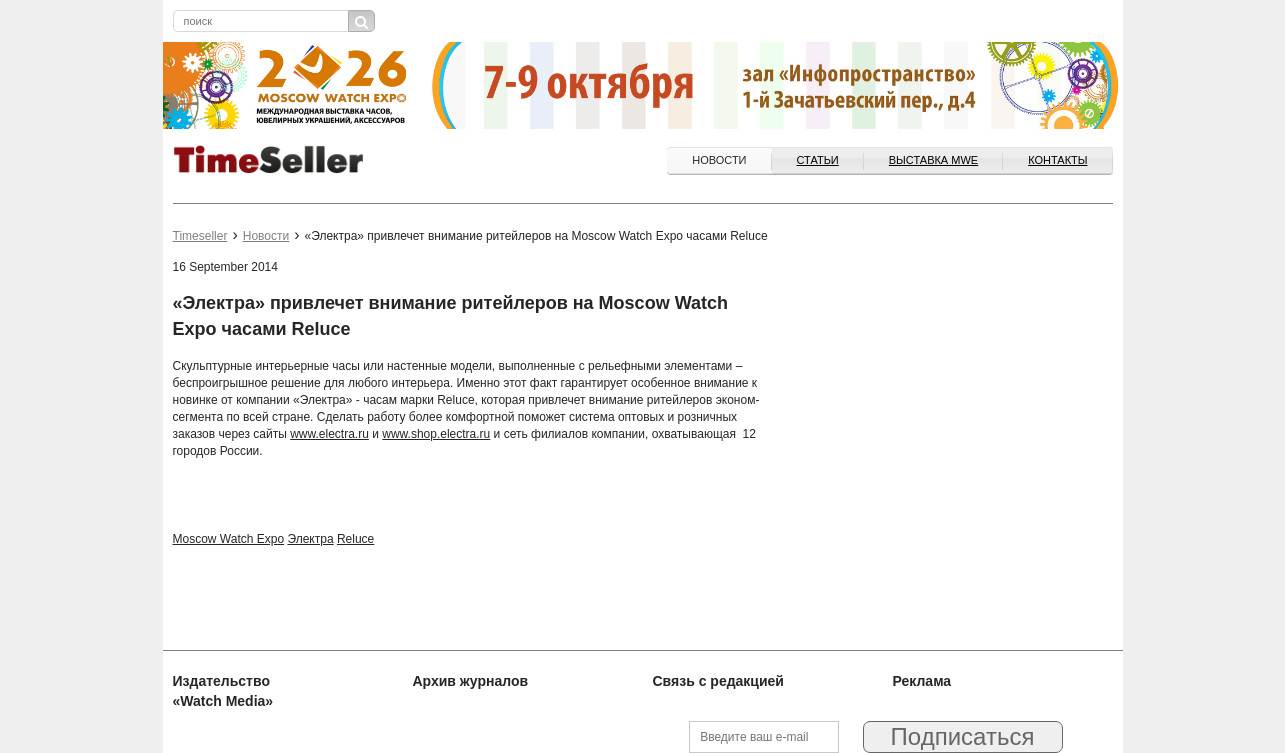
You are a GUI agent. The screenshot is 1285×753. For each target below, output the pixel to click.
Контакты (1057, 160)
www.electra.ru (329, 434)
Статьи (818, 160)
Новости (719, 160)
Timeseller (200, 236)
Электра (310, 539)
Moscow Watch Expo (229, 539)
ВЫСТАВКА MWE (933, 160)
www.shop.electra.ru (436, 434)
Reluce (355, 539)
